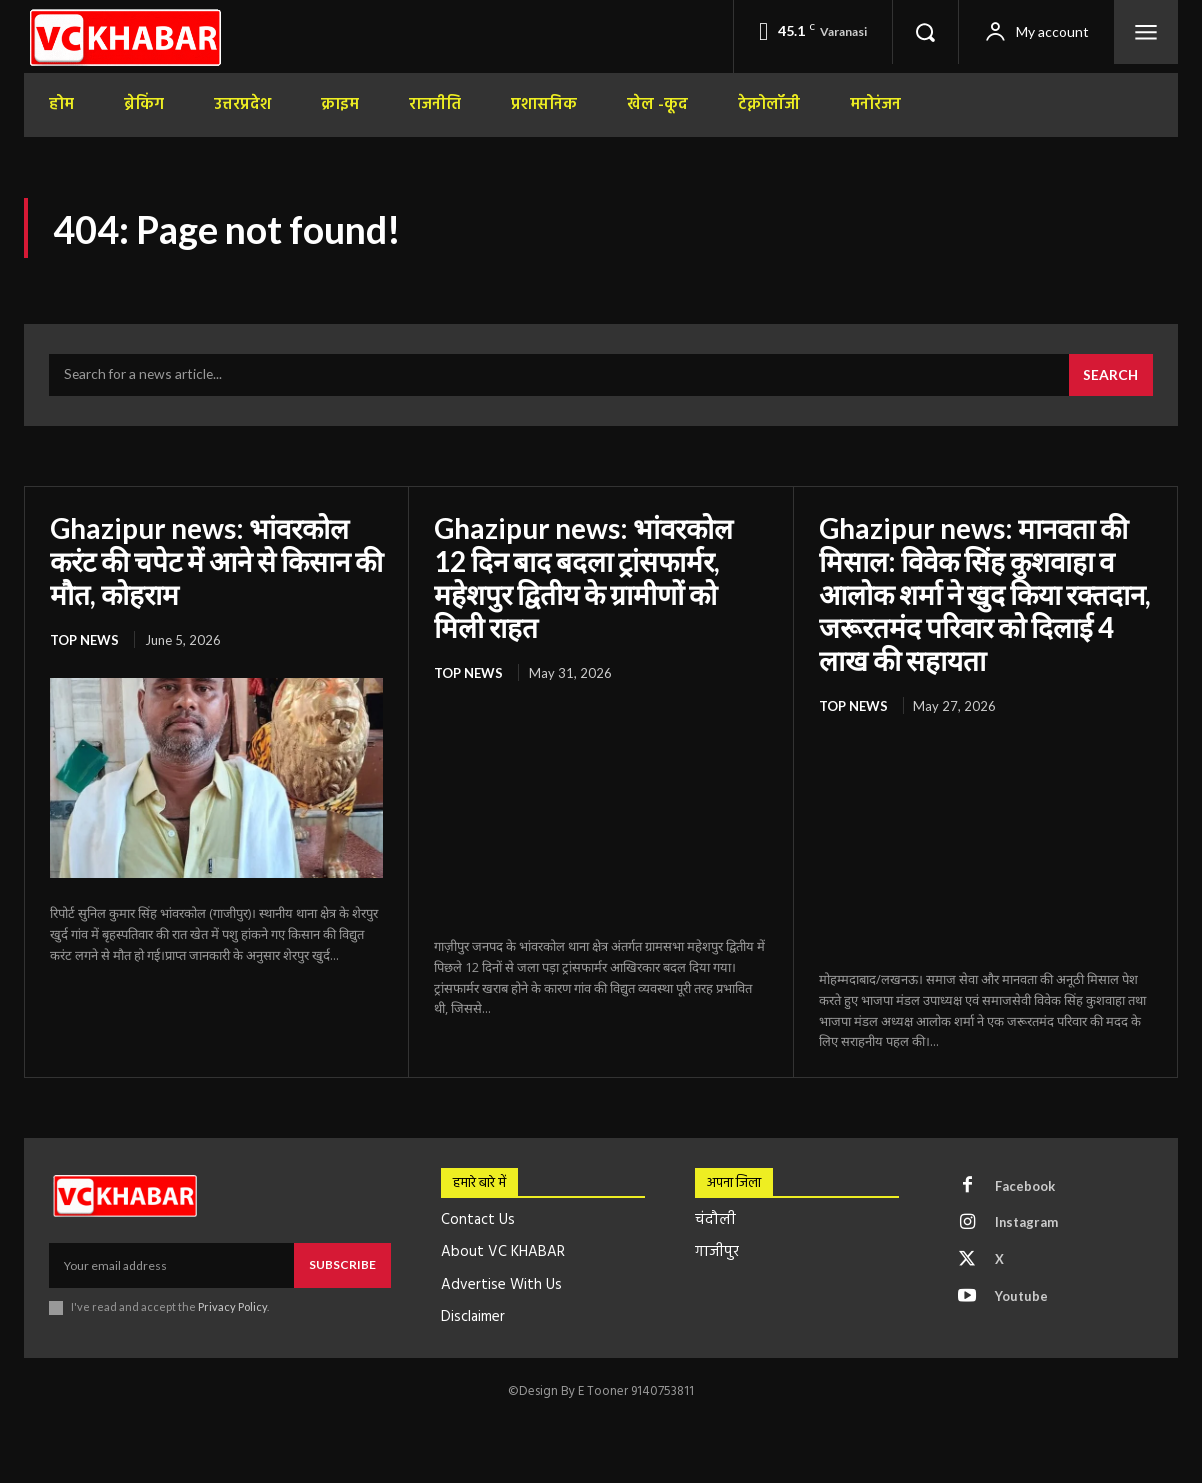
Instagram (1027, 1219)
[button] (925, 32)
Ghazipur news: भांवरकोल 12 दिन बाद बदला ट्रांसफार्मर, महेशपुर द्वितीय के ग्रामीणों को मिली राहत (585, 576)
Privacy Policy (232, 1303)
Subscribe (342, 1261)
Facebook (1025, 1182)
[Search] (1110, 376)
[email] (171, 1262)
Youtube (1021, 1293)
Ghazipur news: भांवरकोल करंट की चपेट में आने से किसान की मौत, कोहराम (203, 560)
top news (84, 638)
